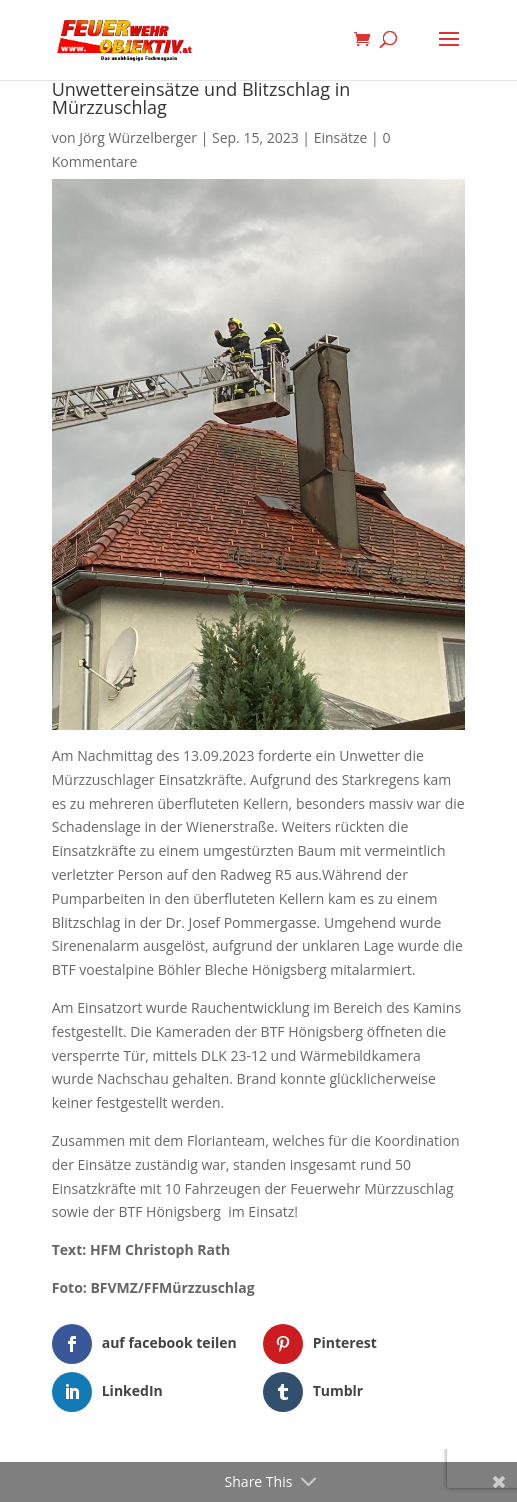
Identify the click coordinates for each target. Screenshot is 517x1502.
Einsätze (341, 137)
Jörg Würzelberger (138, 137)
